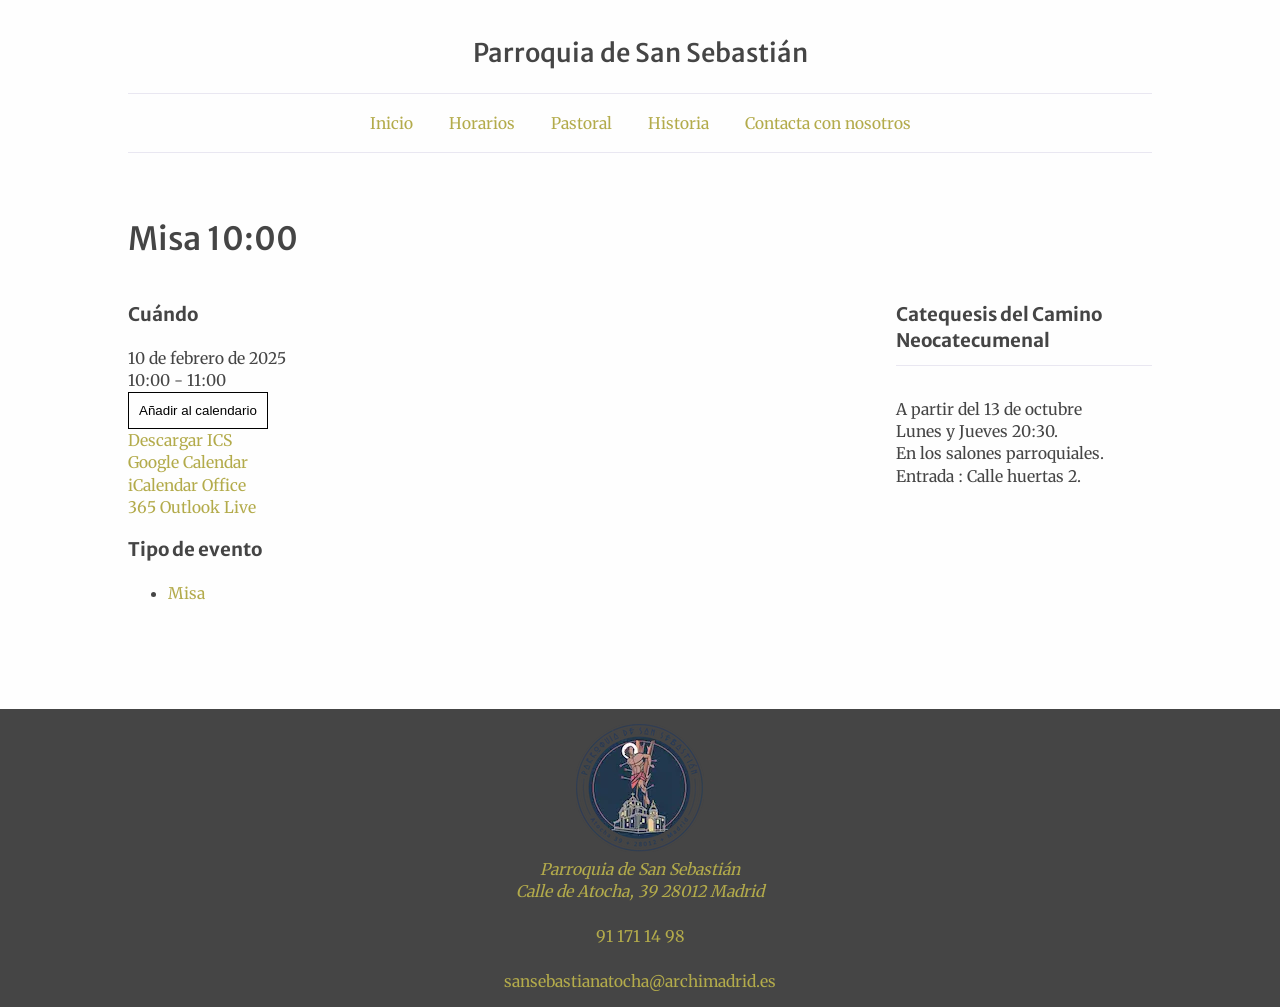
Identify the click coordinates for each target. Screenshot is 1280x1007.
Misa (186, 593)
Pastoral (581, 123)
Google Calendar (188, 462)
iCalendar (163, 485)
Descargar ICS (180, 440)
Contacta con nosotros (828, 123)
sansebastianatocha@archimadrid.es (640, 981)
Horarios (482, 123)
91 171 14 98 (640, 936)
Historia (678, 123)
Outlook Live (208, 507)
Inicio (391, 123)
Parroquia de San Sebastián (640, 53)
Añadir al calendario (198, 410)
